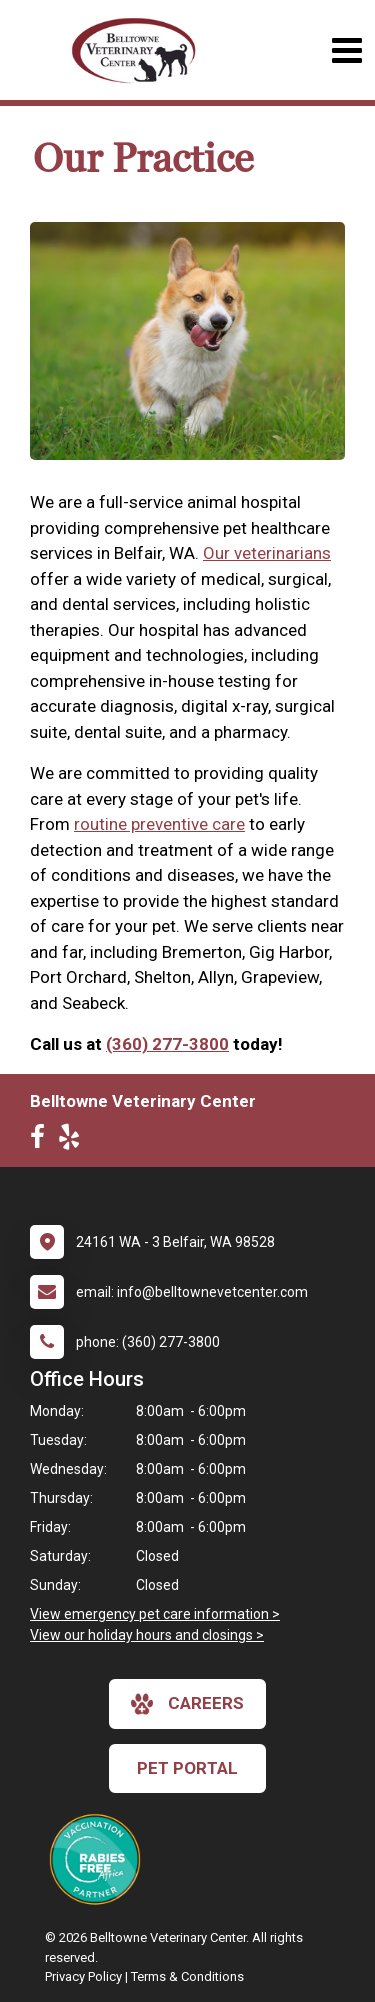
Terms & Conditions (187, 1976)
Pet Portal (187, 1768)
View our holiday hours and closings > (147, 1635)
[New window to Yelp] (74, 1141)
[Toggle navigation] (346, 50)
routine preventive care (159, 824)
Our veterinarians (267, 553)
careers (187, 1704)
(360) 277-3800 (167, 1044)
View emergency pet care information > (155, 1614)
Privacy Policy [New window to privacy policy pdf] (83, 1976)
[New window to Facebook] (42, 1141)
